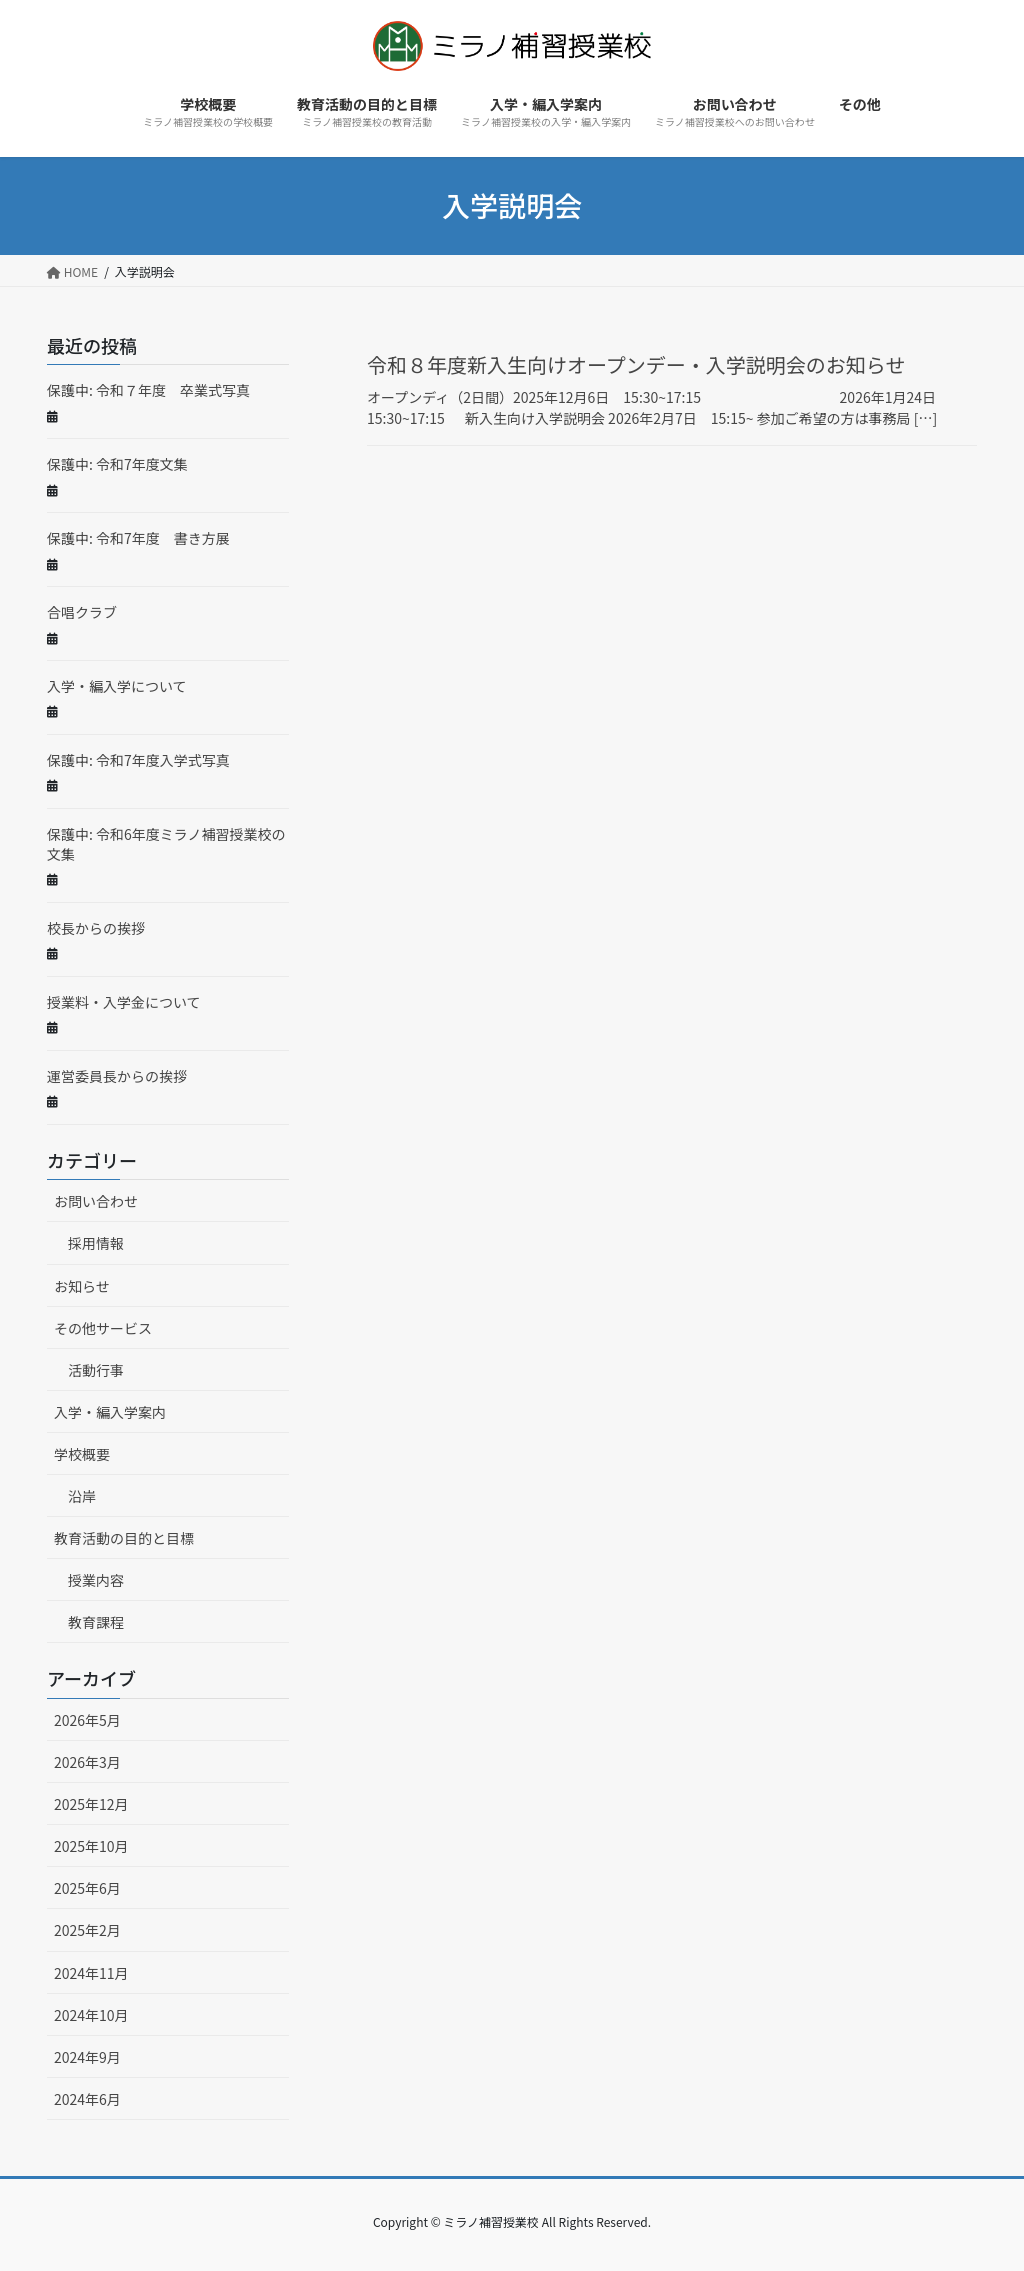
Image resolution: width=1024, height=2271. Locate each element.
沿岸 (82, 1496)
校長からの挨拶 (96, 928)
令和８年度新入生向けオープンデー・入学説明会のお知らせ (636, 364)
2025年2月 (87, 1930)
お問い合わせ (96, 1201)
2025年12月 (91, 1804)
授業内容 (96, 1580)
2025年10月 (91, 1846)
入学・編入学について (117, 686)
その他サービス (103, 1328)
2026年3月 (87, 1762)
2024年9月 (87, 2057)
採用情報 (96, 1243)
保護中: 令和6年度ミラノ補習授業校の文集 (166, 844)
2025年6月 (87, 1888)
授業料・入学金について (124, 1002)
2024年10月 (91, 2015)
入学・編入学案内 (110, 1412)
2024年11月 (91, 1973)
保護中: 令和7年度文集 (117, 464)
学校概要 (82, 1454)
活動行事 (96, 1370)
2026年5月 (87, 1720)
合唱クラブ (82, 612)
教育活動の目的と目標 (124, 1538)
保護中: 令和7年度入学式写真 (138, 760)
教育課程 (96, 1622)
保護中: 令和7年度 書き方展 (138, 538)
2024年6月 (87, 2099)
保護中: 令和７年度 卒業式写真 (148, 390)
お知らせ (82, 1286)
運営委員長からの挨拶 (117, 1076)
